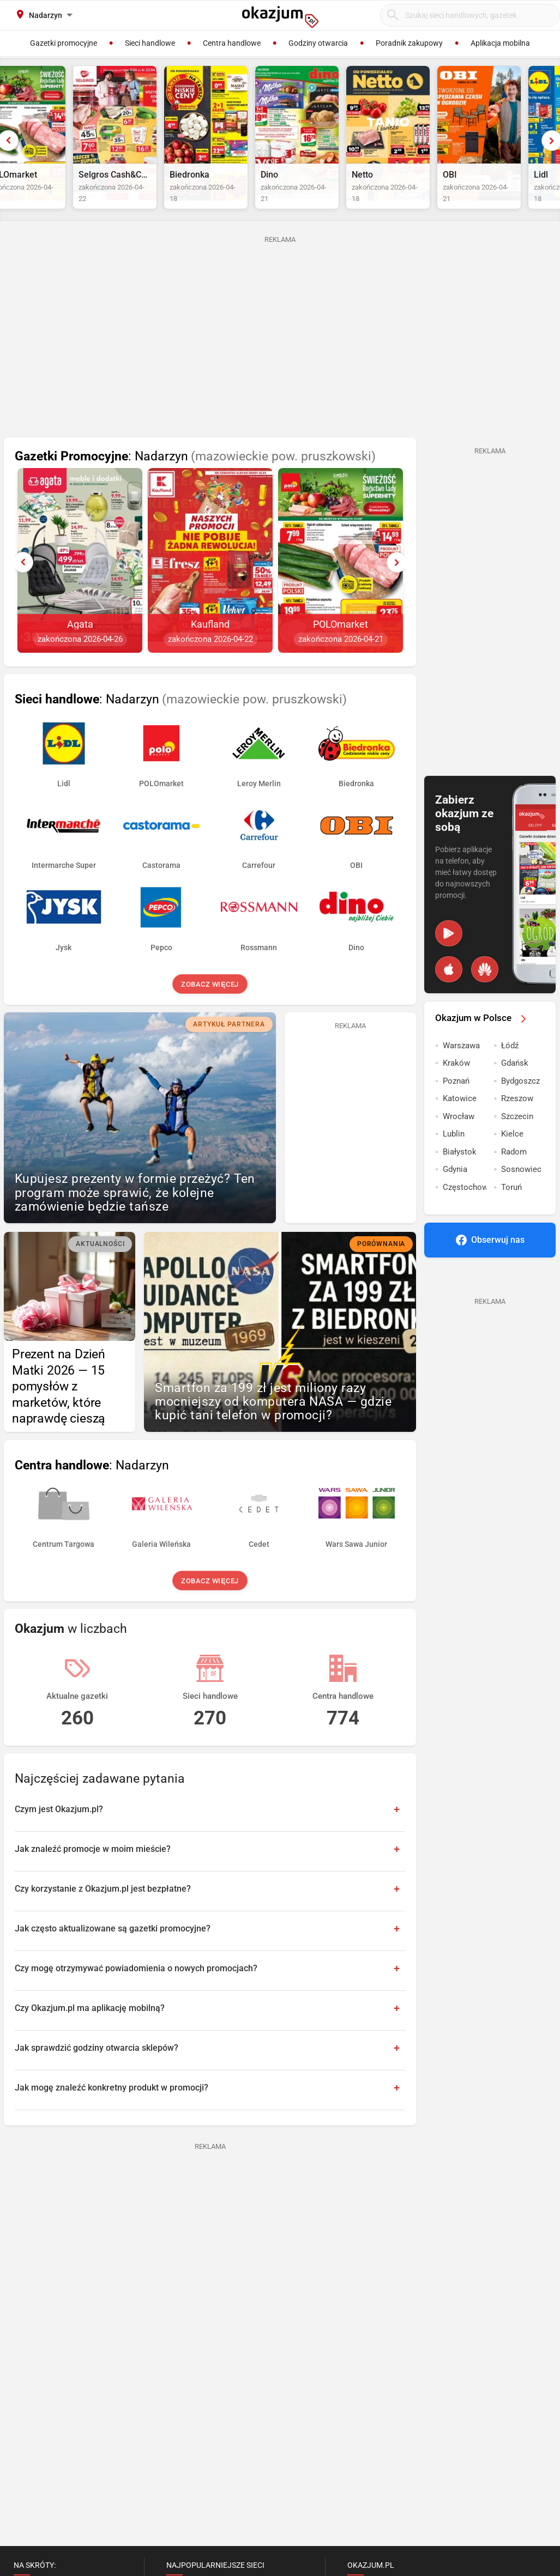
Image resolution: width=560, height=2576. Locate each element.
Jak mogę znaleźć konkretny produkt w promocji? (111, 2110)
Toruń (511, 1209)
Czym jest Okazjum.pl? (59, 1831)
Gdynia (455, 1191)
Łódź (510, 1068)
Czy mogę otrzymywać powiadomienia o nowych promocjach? (136, 1990)
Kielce (512, 1156)
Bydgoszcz (520, 1103)
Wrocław (458, 1139)
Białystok (460, 1174)
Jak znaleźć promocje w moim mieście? (93, 1871)
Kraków (456, 1085)
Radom (514, 1174)
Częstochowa (464, 1209)
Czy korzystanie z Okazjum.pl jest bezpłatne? (103, 1911)
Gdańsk (514, 1085)
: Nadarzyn (195, 478)
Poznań (456, 1103)
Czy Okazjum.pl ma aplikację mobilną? (90, 2030)
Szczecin (517, 1139)
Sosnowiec (521, 1191)
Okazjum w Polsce (482, 1040)
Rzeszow (517, 1121)
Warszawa (461, 1068)
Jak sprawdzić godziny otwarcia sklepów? (96, 2070)
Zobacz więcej (209, 1007)
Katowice (460, 1121)
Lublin (454, 1156)
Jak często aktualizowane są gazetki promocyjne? (112, 1951)
